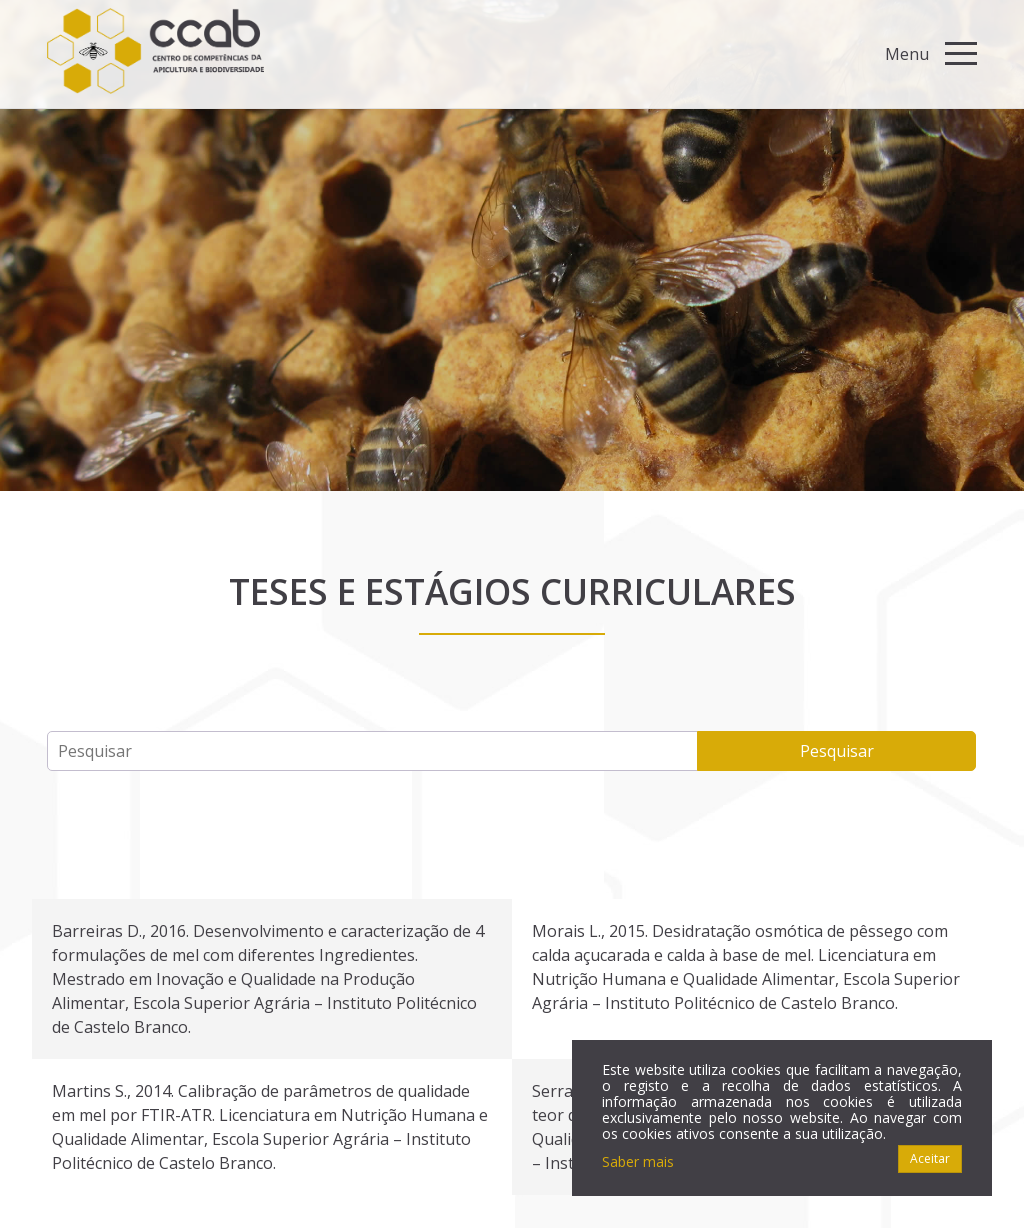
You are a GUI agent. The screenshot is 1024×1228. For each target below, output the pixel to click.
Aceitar (930, 1158)
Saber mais (638, 1161)
